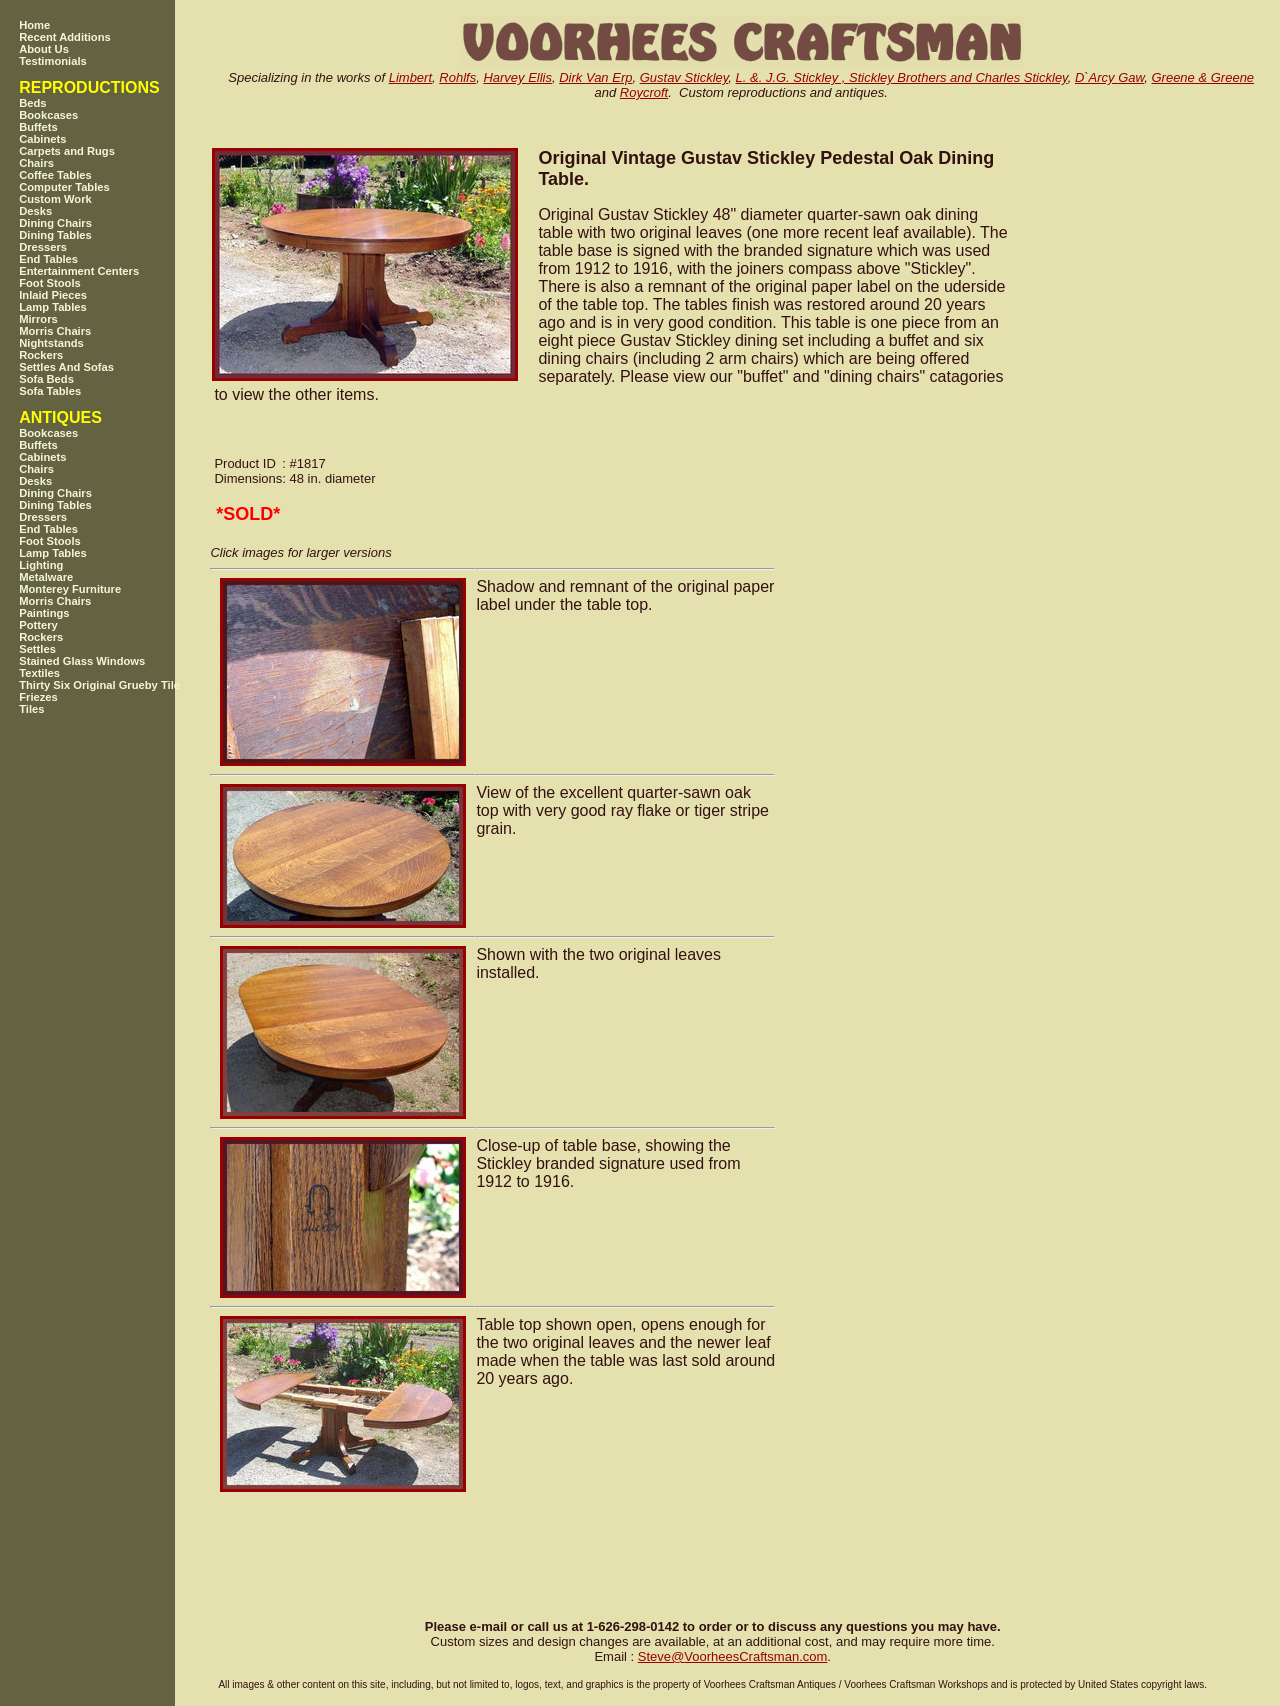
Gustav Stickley (684, 77)
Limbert (410, 77)
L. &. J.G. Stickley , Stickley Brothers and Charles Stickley (902, 77)
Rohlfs (457, 77)
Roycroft (644, 92)
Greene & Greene (1202, 77)
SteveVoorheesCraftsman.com (733, 1656)
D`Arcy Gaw (1109, 77)
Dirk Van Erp (595, 77)
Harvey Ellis (517, 77)
